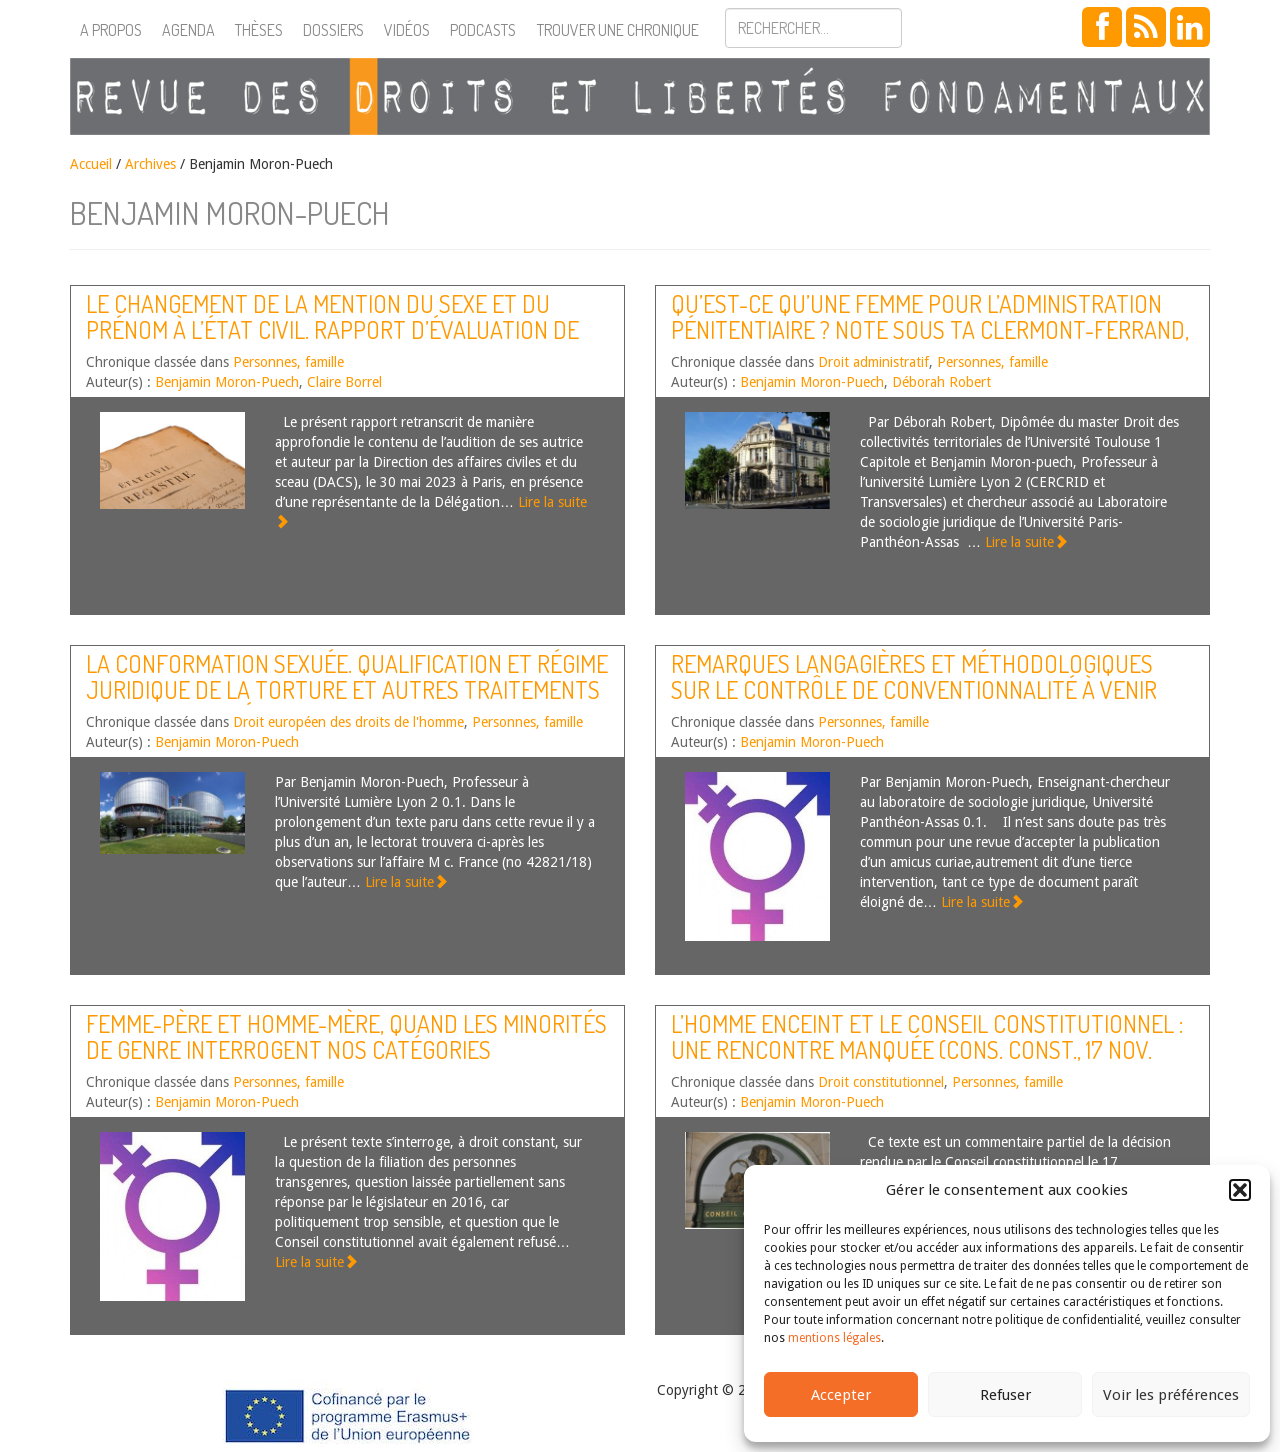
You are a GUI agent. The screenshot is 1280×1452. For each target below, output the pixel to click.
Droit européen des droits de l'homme (348, 722)
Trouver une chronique (618, 30)
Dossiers (333, 30)
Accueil (91, 164)
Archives (150, 164)
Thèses (259, 30)
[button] (1240, 1190)
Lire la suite (1026, 542)
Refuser (1005, 1395)
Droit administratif (873, 362)
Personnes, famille (288, 362)
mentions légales (834, 1338)
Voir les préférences (1171, 1395)
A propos (111, 30)
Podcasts (483, 30)
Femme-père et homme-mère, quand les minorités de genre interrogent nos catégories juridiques (346, 1050)
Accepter (841, 1395)
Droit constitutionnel (881, 1082)
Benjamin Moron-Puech (227, 382)
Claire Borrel (344, 382)
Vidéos (407, 30)
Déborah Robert (941, 382)
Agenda (188, 30)
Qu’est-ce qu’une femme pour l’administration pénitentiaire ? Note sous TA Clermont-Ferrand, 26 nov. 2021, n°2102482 (930, 330)
